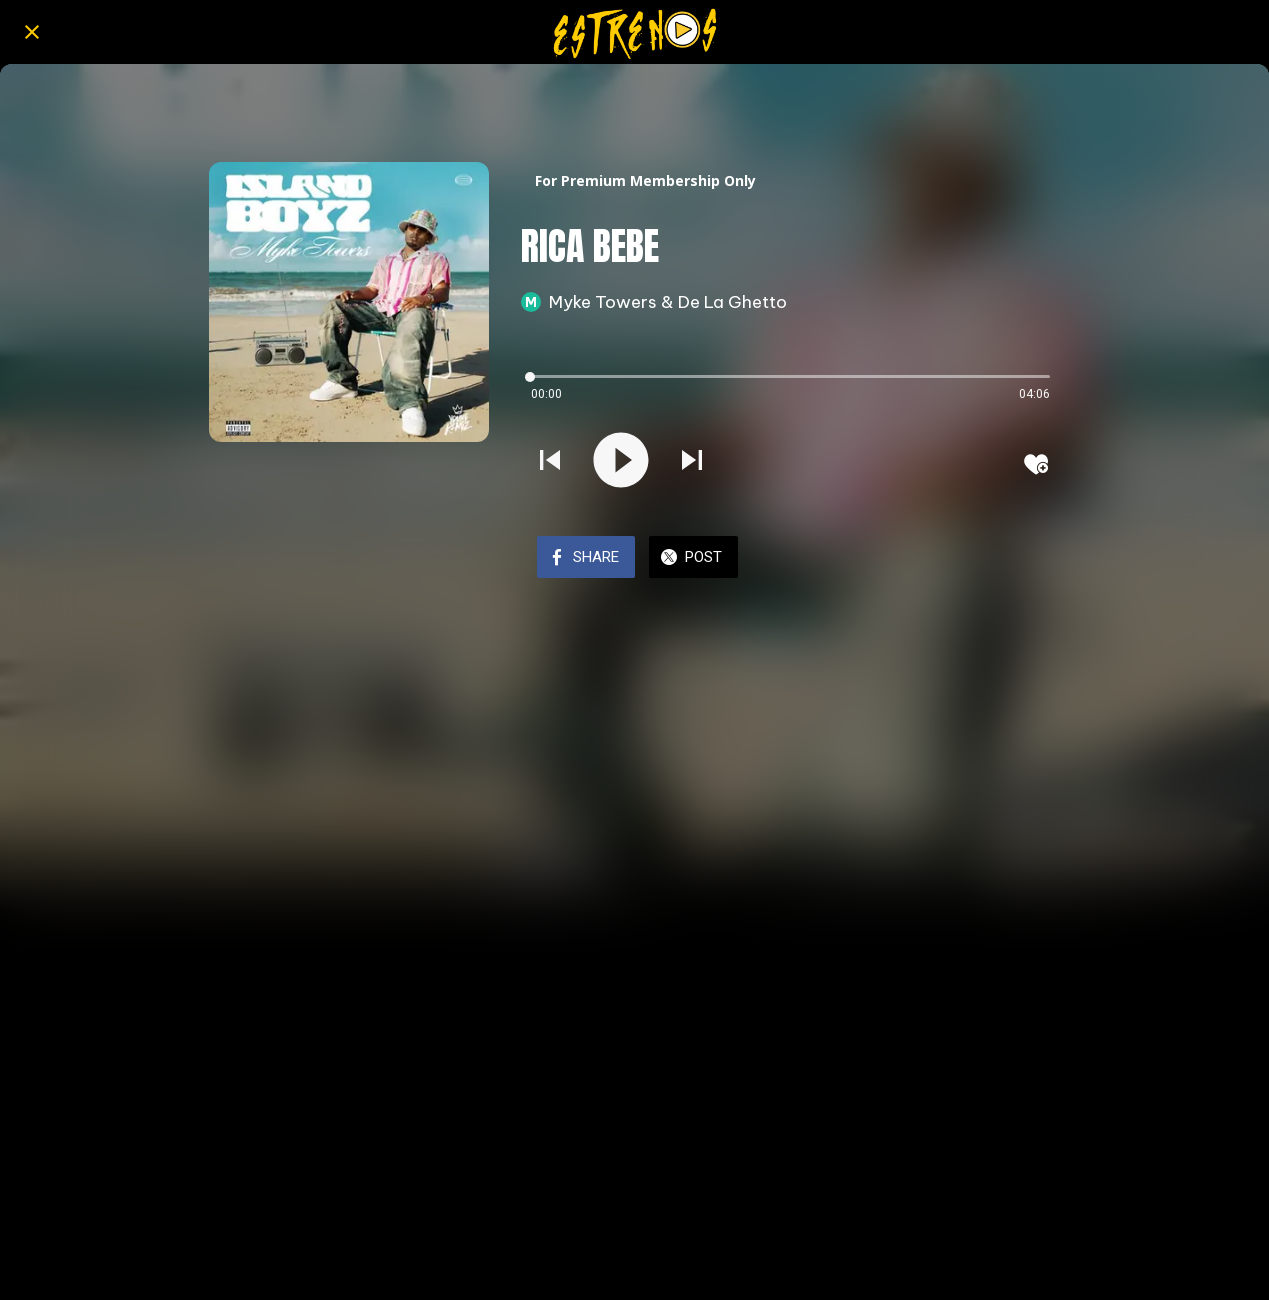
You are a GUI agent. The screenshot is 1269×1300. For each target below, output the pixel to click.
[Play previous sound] (550, 462)
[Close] (32, 32)
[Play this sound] (621, 462)
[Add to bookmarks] (1036, 464)
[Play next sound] (692, 462)
